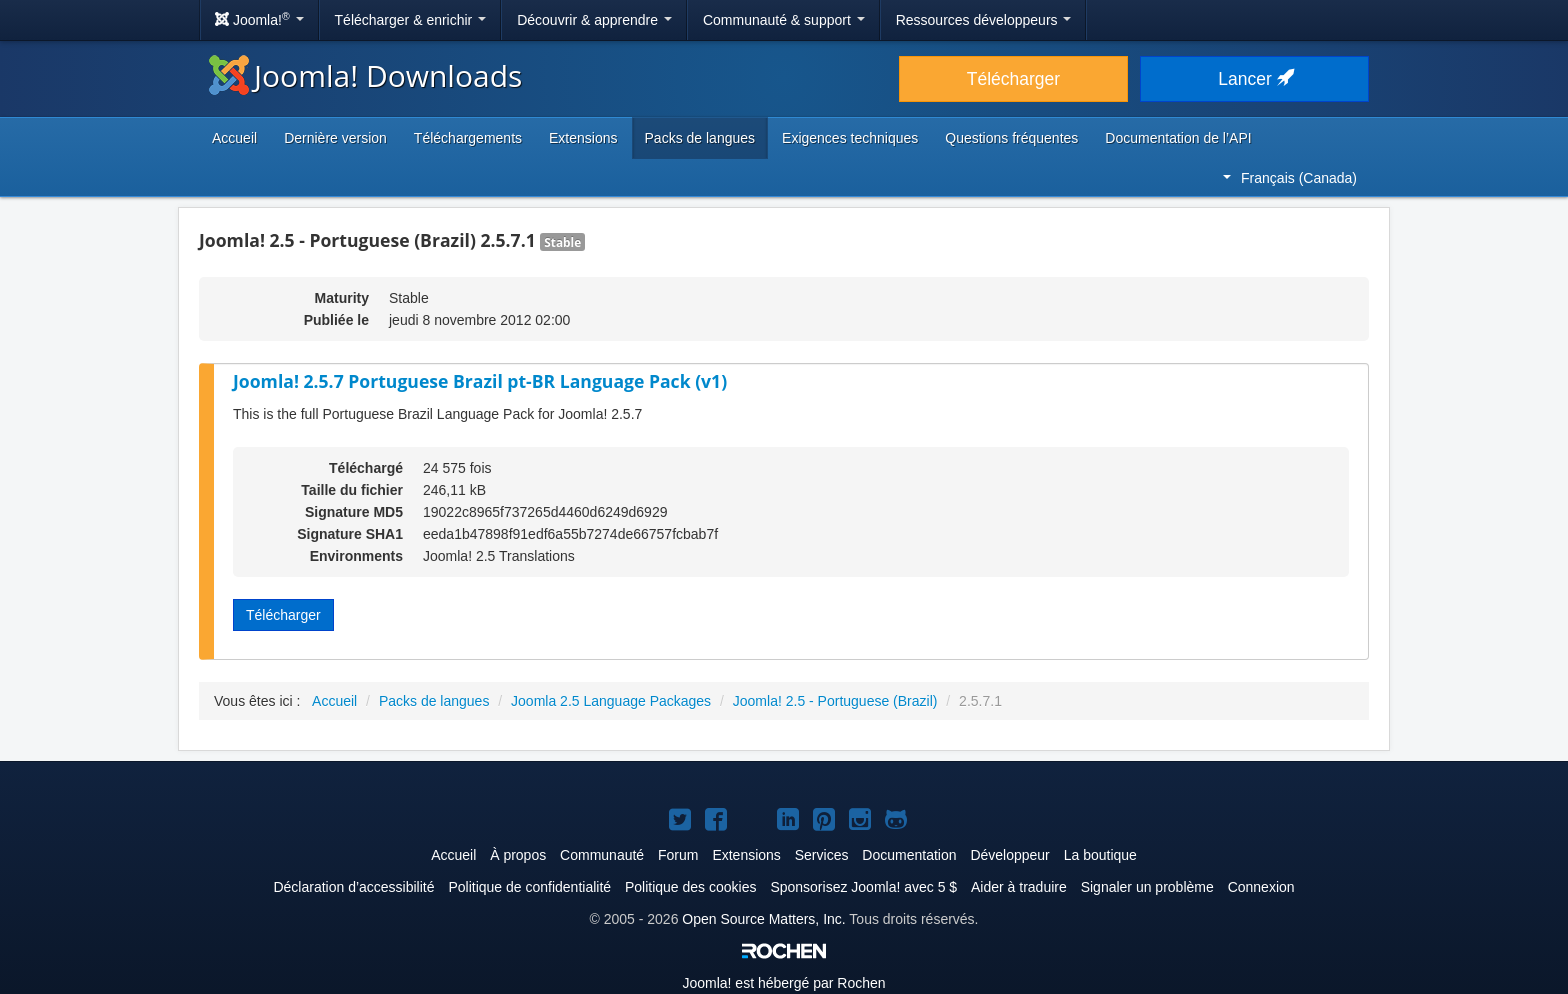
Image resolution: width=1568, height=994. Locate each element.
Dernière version (335, 138)
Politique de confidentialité (529, 887)
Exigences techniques (850, 138)
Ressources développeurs (984, 20)
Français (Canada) (1290, 178)
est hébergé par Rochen (783, 983)
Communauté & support (784, 20)
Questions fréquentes (1011, 138)
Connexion (1261, 887)
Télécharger (1013, 79)
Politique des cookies (691, 887)
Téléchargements (468, 138)
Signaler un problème (1147, 887)
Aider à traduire (1019, 887)
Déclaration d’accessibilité (353, 887)
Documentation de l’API (1178, 138)
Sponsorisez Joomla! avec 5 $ (863, 887)
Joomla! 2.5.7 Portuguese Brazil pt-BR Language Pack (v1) (480, 381)
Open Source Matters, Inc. (763, 919)
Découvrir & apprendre (594, 20)
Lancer (1254, 79)
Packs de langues (700, 138)
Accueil (234, 138)
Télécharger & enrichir (411, 20)
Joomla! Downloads (365, 75)
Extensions (583, 138)
